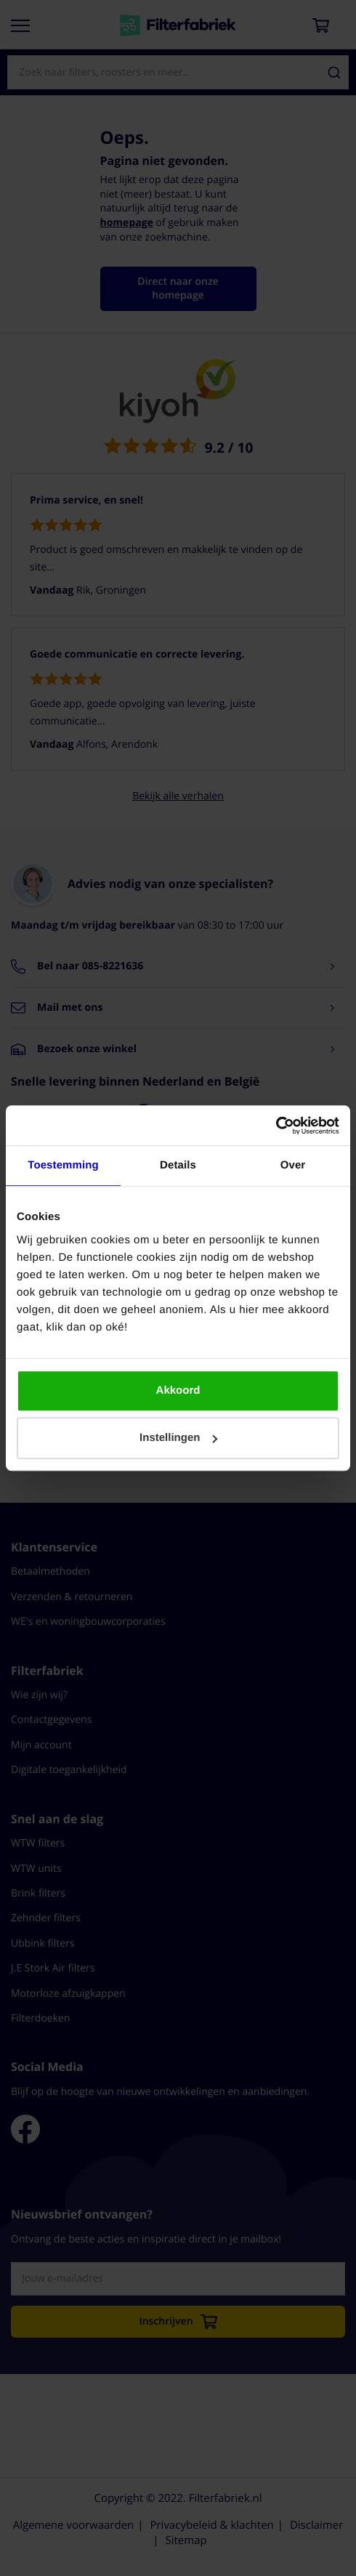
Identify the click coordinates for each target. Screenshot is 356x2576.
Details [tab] (178, 1165)
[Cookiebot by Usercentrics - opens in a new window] (275, 1125)
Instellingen (178, 1438)
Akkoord (178, 1390)
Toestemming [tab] (63, 1165)
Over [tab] (293, 1165)
